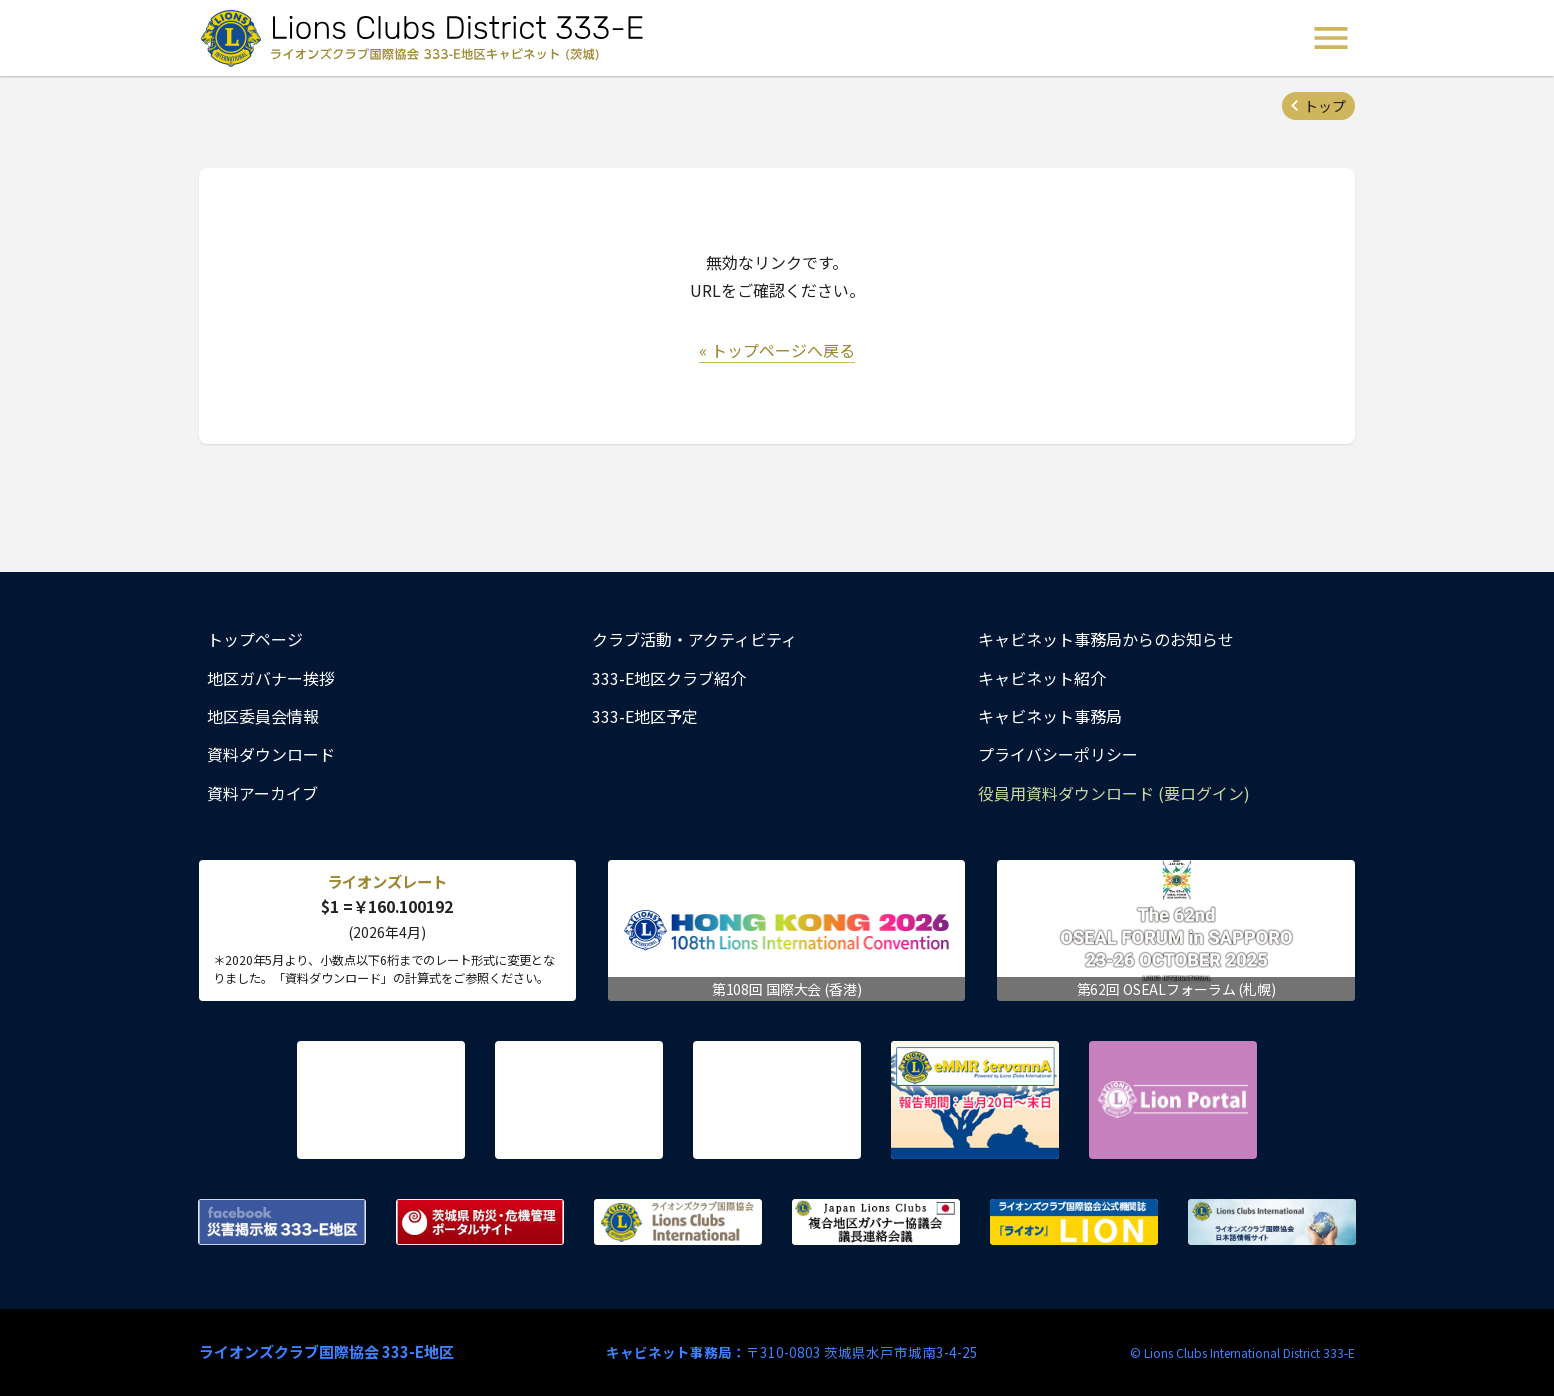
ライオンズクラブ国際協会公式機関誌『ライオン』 (1074, 1222)
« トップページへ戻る (777, 350)
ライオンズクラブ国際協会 (678, 1222)
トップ (1325, 106)
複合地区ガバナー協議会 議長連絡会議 (876, 1222)
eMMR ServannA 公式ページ (975, 1100)
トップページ (255, 639)
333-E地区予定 (645, 716)
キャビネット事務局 (1050, 716)
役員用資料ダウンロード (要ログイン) (1114, 793)
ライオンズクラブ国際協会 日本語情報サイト (1272, 1222)
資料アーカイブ (262, 793)
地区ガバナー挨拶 (271, 678)
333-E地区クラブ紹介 (669, 678)
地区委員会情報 (263, 716)
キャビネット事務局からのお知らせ (1106, 639)
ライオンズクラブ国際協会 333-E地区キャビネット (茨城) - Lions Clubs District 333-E (428, 38)
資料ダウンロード (271, 754)
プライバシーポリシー (1058, 754)
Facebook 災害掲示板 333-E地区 (282, 1222)
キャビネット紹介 (1042, 678)
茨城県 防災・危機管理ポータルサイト (480, 1222)
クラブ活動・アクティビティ (694, 639)
